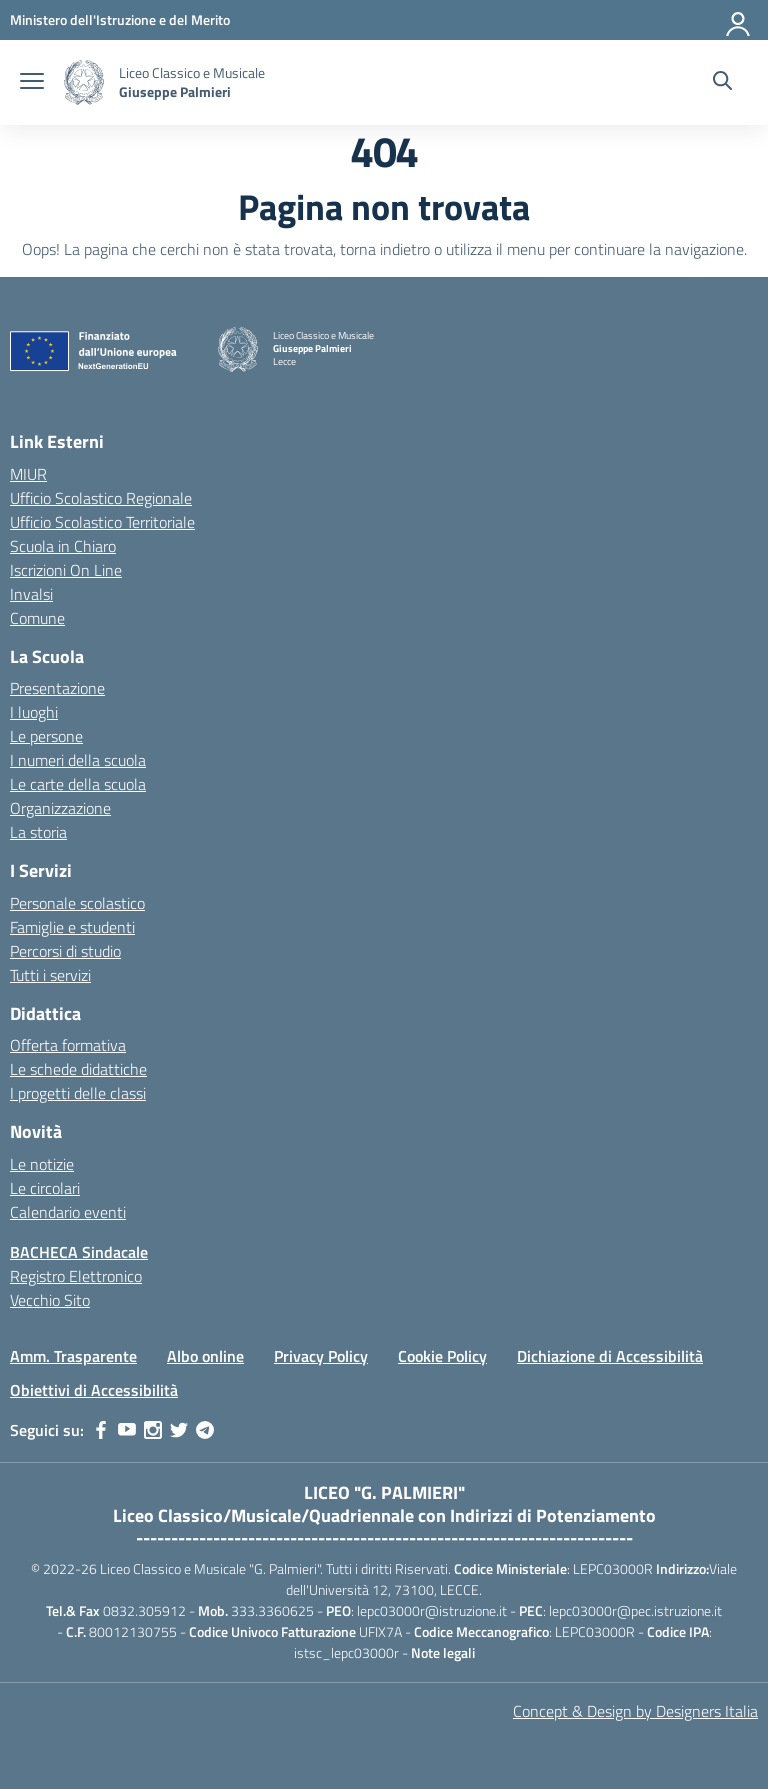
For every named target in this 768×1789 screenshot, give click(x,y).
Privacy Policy (321, 1356)
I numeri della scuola (78, 760)
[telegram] (205, 1430)
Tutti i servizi (50, 975)
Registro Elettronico (76, 1276)
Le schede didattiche (78, 1069)
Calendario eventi (68, 1212)
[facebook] (101, 1430)
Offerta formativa (68, 1045)
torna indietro (385, 249)
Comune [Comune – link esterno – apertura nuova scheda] (37, 618)
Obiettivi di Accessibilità (94, 1390)
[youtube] (127, 1430)
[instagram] (153, 1430)
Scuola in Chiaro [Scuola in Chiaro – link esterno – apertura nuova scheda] (63, 546)
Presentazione (57, 688)
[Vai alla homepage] (84, 82)
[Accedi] (739, 20)
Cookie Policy (442, 1356)
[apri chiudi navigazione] (32, 83)
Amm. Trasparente (73, 1356)
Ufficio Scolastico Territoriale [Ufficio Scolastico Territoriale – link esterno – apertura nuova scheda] (102, 522)
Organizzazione (60, 808)
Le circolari (45, 1188)
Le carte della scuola (78, 784)
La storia (38, 832)
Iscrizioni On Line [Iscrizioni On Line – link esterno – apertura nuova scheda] (66, 570)
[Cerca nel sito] (722, 83)
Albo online (205, 1356)
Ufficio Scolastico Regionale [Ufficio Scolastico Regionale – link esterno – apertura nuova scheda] (101, 498)
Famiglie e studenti (72, 927)
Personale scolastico (77, 903)
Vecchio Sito (50, 1300)
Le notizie (42, 1164)
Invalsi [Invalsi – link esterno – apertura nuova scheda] (31, 594)
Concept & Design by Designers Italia (635, 1711)
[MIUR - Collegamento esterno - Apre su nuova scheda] (120, 19)
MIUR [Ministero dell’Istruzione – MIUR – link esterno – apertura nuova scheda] (28, 474)
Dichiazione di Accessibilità (610, 1356)
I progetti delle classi (78, 1093)
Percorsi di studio (65, 951)
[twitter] (179, 1430)
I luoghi (34, 712)
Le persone (46, 736)
